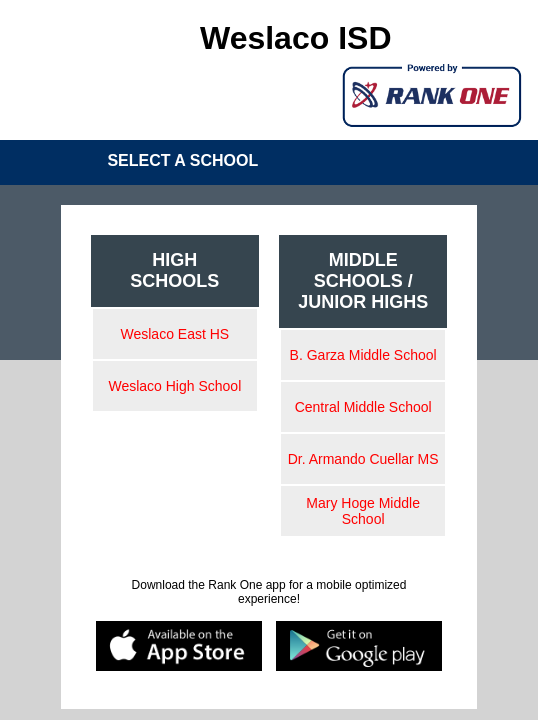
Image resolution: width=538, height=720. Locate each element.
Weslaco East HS (175, 334)
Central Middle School (363, 407)
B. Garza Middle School (363, 355)
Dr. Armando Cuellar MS (363, 459)
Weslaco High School (174, 386)
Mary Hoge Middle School (363, 511)
